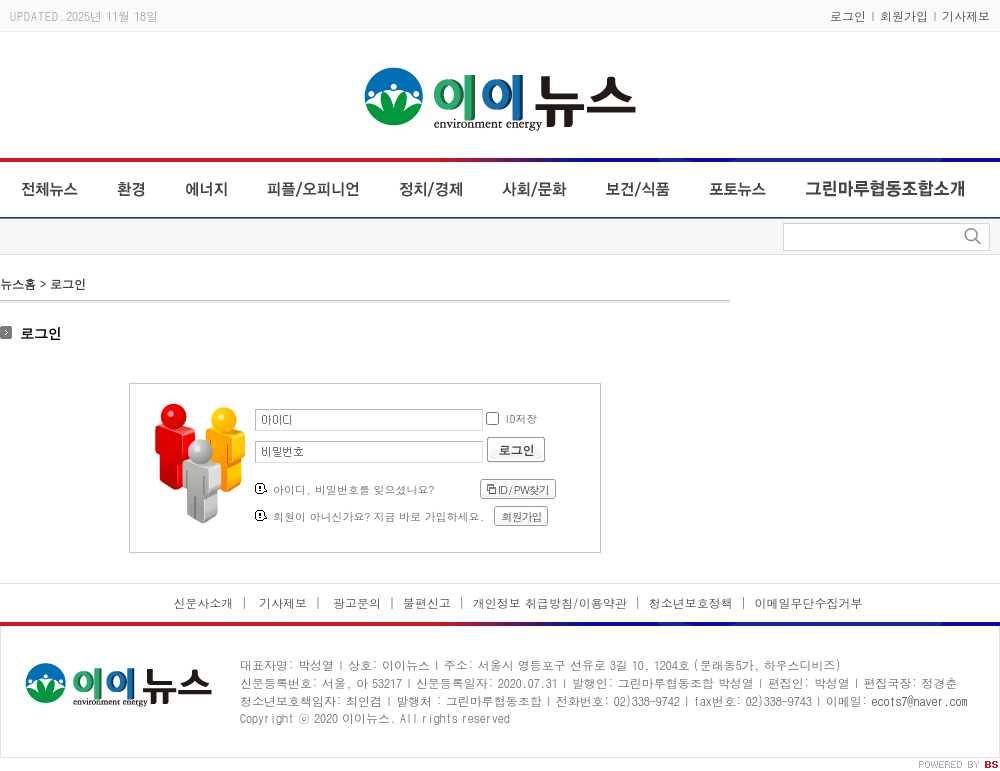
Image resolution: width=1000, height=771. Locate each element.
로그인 (848, 15)
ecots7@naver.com (920, 700)
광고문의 (355, 602)
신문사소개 (203, 602)
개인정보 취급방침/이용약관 (550, 602)
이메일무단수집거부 (809, 602)
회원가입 (904, 15)
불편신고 (427, 602)
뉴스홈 (18, 283)
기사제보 (966, 15)
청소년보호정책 (691, 602)
